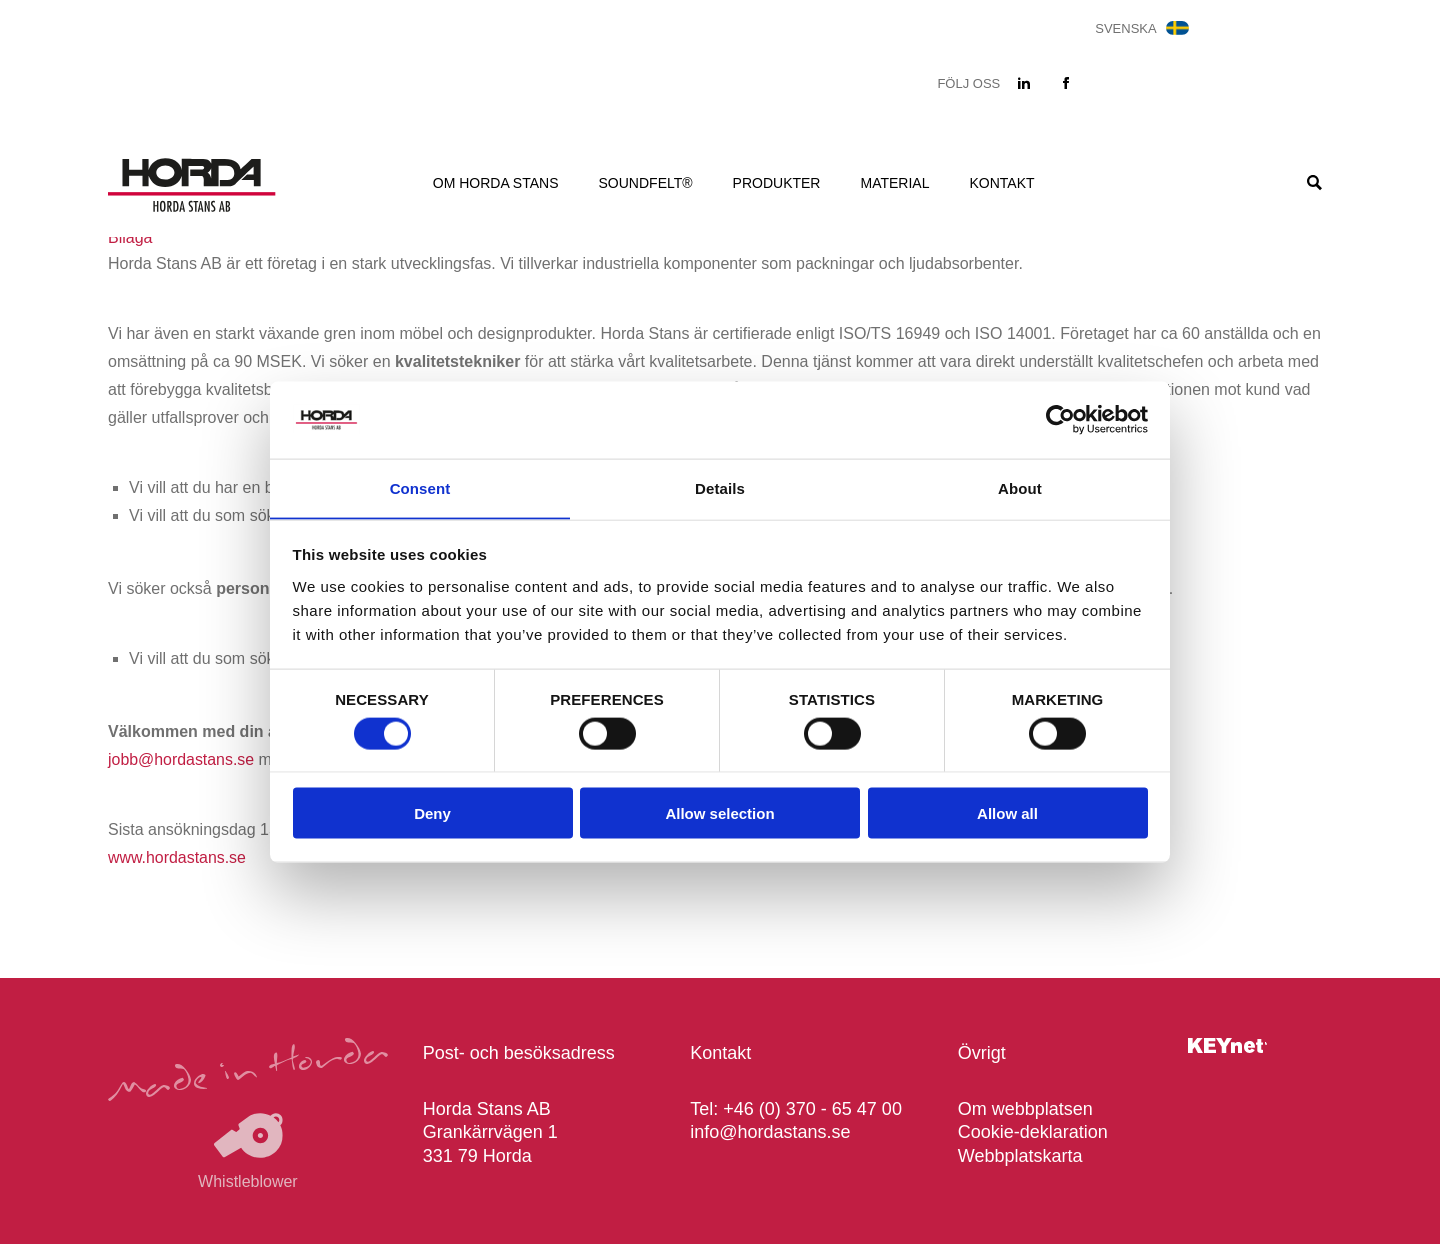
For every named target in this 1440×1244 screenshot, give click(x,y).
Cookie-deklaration (1033, 1132)
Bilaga (130, 237)
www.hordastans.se (177, 857)
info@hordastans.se (770, 1132)
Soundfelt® (646, 183)
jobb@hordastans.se (181, 759)
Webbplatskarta (1020, 1156)
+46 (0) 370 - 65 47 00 (812, 1109)
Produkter (777, 183)
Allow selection (719, 814)
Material (894, 183)
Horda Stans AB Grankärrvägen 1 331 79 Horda (490, 1132)
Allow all (1007, 814)
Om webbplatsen (1025, 1109)
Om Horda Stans (496, 183)
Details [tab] (720, 487)
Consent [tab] (420, 487)
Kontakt (1001, 183)
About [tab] (1020, 487)
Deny (432, 814)
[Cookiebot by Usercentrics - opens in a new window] (1060, 419)
